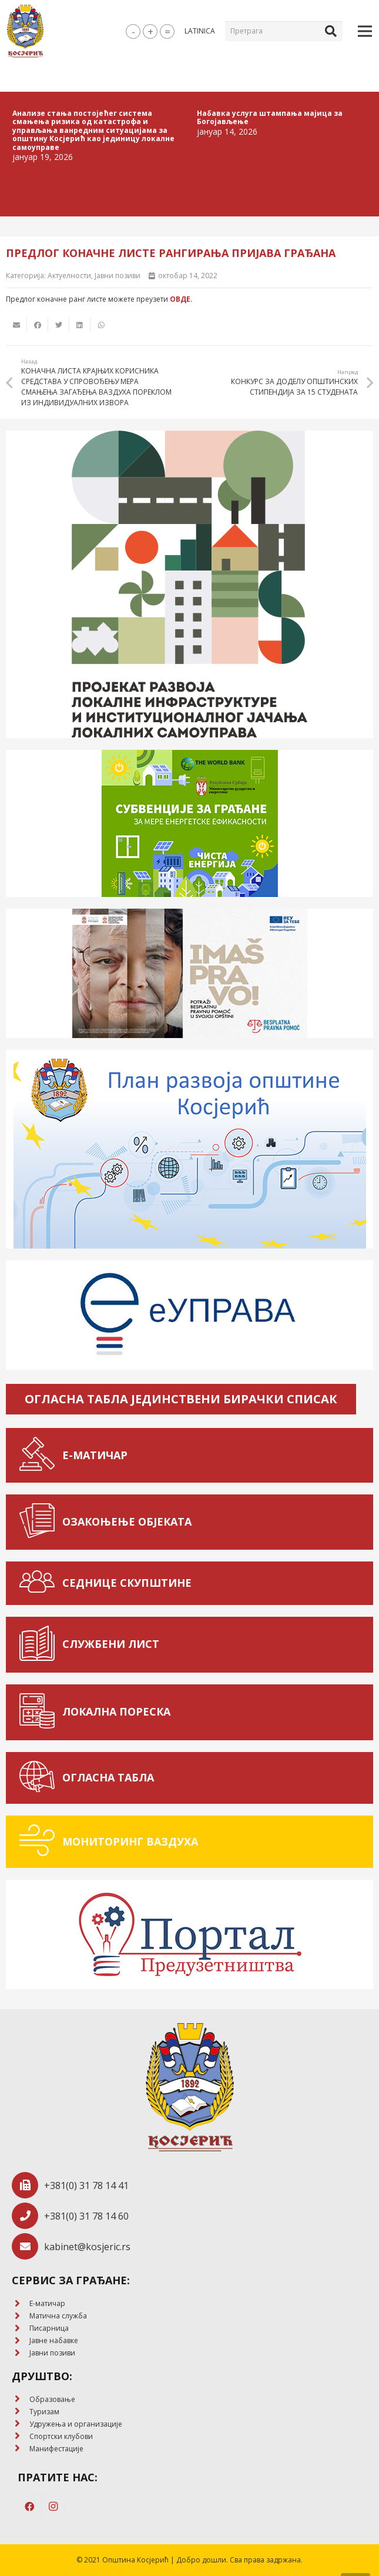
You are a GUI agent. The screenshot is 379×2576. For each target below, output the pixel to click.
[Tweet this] (58, 325)
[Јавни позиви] (20, 2353)
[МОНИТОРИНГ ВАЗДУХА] (40, 1841)
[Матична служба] (20, 2316)
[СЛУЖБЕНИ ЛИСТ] (40, 1645)
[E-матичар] (20, 2304)
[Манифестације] (20, 2448)
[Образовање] (20, 2399)
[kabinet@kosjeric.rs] (28, 2246)
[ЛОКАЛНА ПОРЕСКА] (40, 1712)
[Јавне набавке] (20, 2341)
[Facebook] (29, 2506)
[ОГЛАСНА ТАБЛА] (40, 1778)
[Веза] (25, 31)
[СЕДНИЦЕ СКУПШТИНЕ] (40, 1583)
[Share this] (37, 325)
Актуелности (69, 276)
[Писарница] (20, 2329)
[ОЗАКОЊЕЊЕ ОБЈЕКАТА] (40, 1522)
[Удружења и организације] (20, 2424)
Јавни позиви (117, 276)
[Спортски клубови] (20, 2436)
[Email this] (16, 325)
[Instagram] (53, 2506)
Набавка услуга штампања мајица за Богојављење (270, 117)
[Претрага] (284, 31)
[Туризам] (20, 2411)
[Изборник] (364, 31)
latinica (200, 31)
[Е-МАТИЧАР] (40, 1455)
